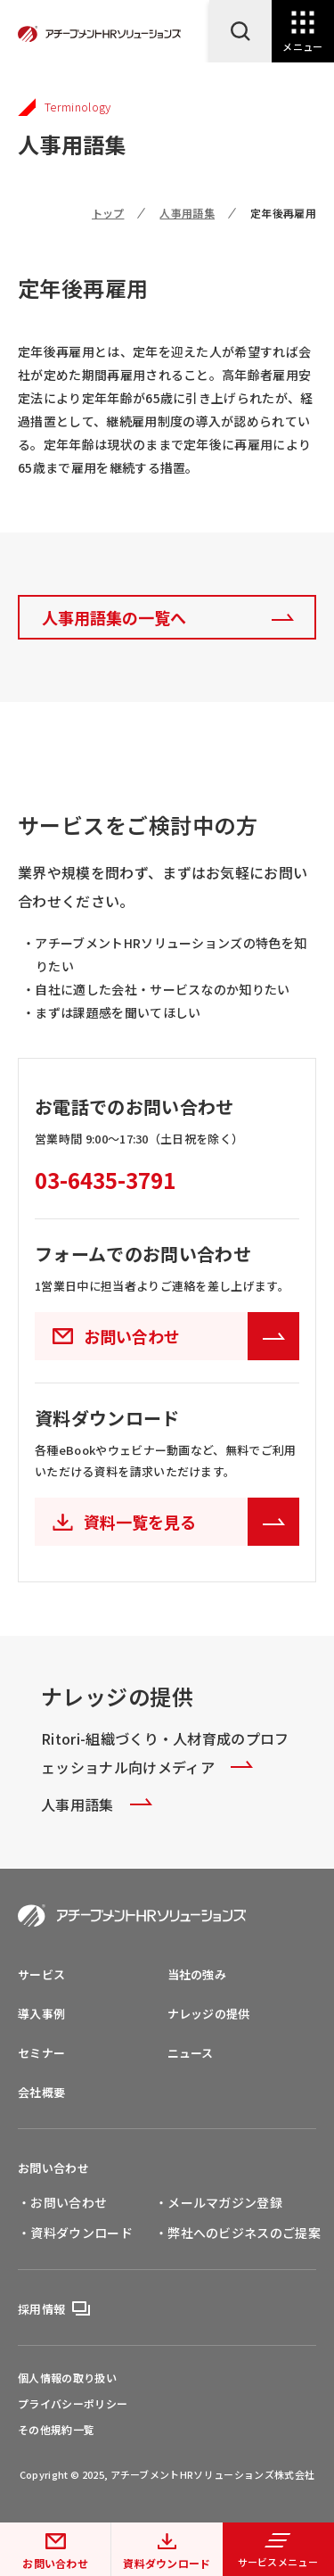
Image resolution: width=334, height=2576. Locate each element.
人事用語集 (187, 212)
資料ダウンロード (167, 2563)
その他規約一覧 (56, 2430)
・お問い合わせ (62, 2202)
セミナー (41, 2052)
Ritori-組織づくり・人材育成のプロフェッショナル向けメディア (165, 1753)
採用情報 (41, 2308)
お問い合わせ (55, 2563)
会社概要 (41, 2092)
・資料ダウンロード (75, 2233)
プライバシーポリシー (72, 2404)
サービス (41, 1974)
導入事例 (41, 2013)
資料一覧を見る (191, 1522)
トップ (108, 212)
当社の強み (197, 1974)
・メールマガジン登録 (218, 2202)
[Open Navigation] (303, 31)
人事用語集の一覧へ (114, 617)
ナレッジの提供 (208, 2013)
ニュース (190, 2052)
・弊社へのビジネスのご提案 (238, 2233)
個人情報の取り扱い (67, 2378)
